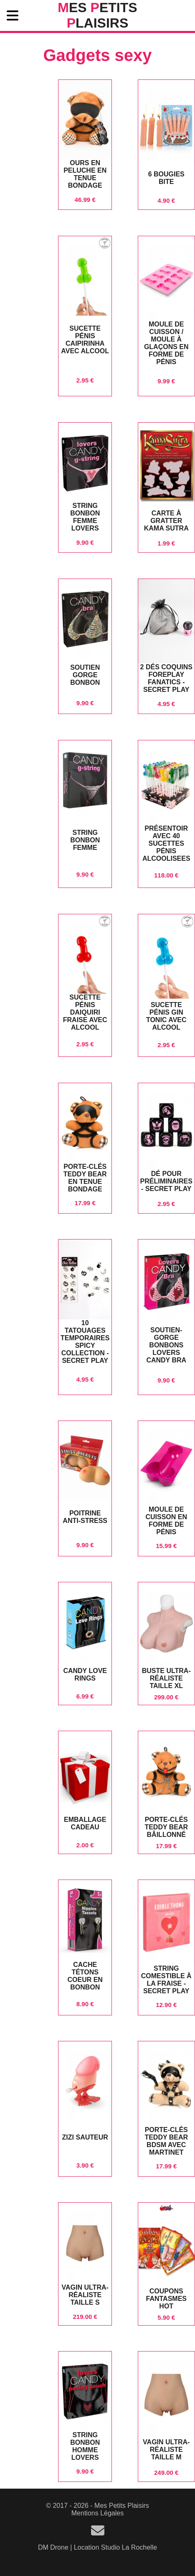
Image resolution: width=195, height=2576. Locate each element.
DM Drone (53, 2547)
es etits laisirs (97, 15)
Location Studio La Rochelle (115, 2547)
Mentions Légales (97, 2513)
